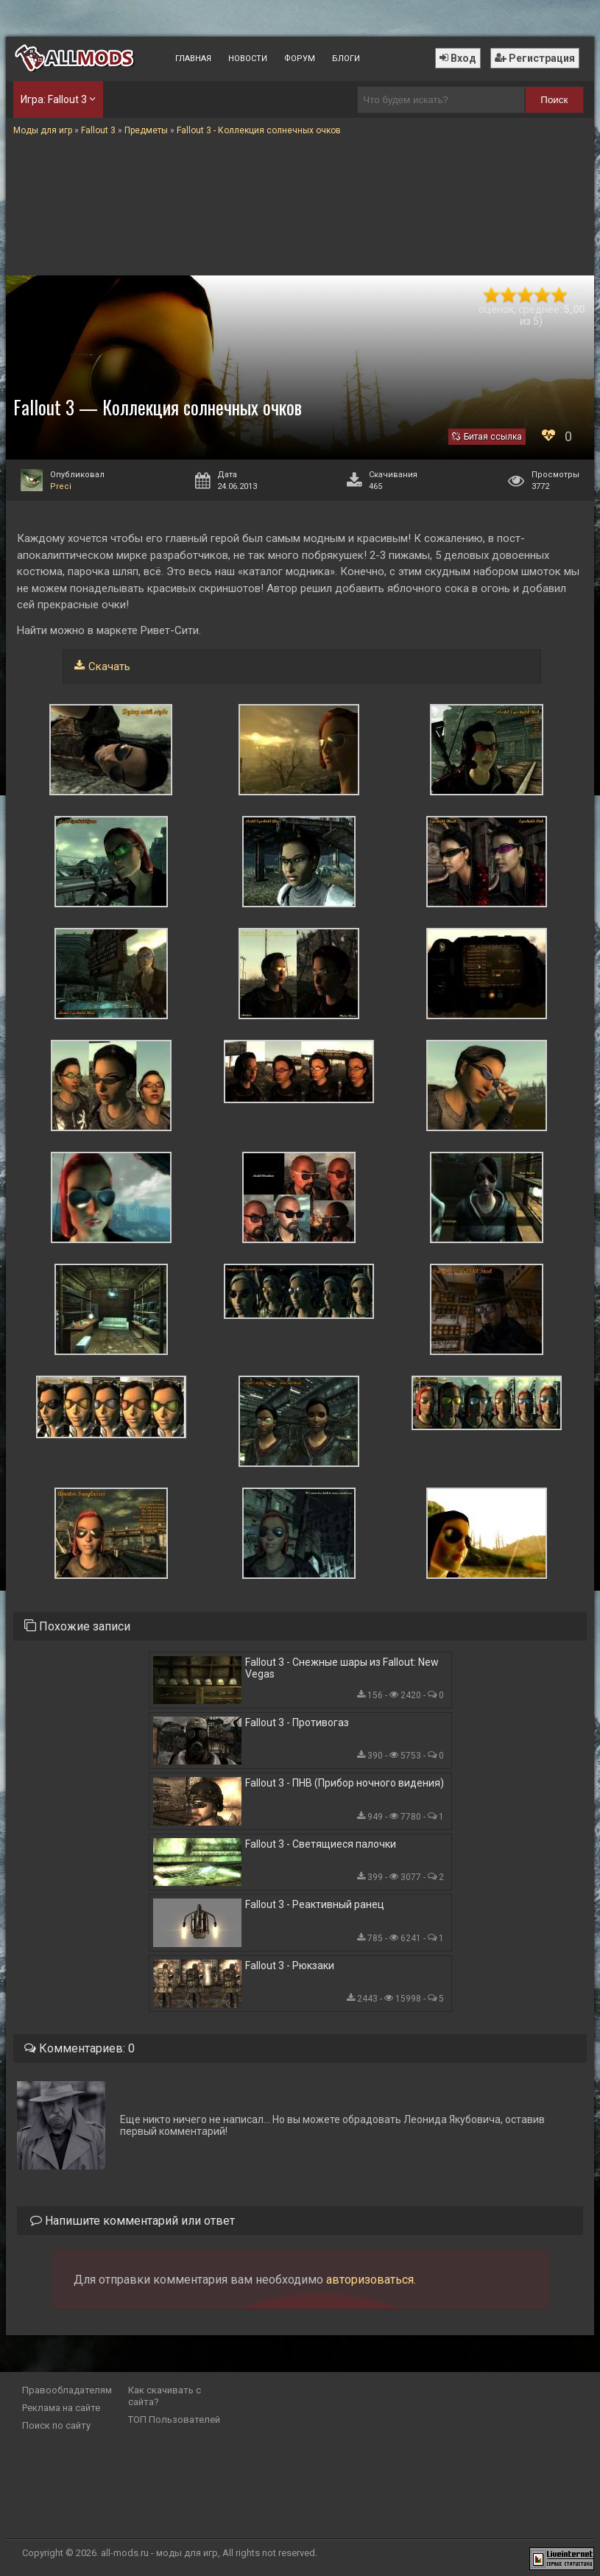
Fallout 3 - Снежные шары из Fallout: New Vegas (342, 1668)
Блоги (346, 58)
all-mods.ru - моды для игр (159, 2552)
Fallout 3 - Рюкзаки (289, 1965)
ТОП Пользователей (174, 2419)
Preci (60, 486)
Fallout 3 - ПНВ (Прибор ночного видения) (344, 1783)
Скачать (109, 666)
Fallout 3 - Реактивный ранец (314, 1904)
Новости (247, 58)
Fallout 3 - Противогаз (297, 1722)
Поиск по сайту (56, 2425)
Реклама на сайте (61, 2407)
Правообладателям (67, 2390)
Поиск (554, 99)
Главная (193, 58)
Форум (299, 58)
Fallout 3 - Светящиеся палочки (320, 1844)
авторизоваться (370, 2280)
